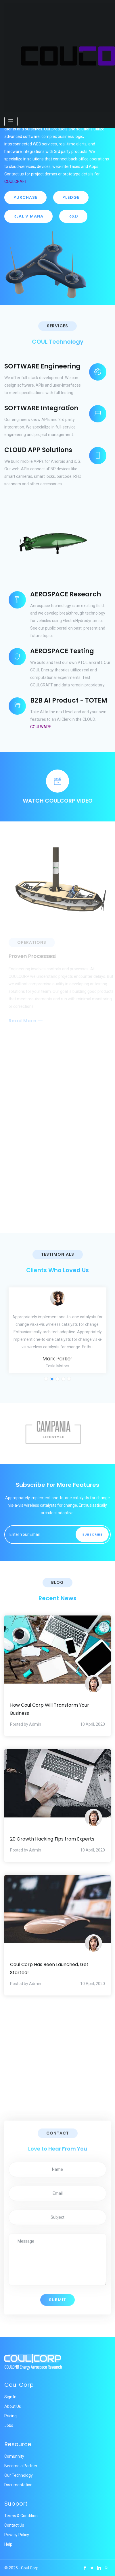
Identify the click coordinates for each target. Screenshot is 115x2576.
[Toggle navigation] (11, 121)
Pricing (10, 2416)
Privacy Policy (16, 2534)
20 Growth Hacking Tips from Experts (52, 1839)
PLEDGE (70, 197)
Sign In (10, 2397)
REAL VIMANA (28, 216)
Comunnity (14, 2456)
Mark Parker (57, 1358)
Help (8, 2544)
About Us (12, 2406)
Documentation (18, 2485)
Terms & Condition (21, 2515)
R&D (73, 216)
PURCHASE (25, 197)
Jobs (8, 2425)
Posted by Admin (25, 1724)
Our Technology (18, 2475)
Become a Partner (20, 2465)
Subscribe (92, 1534)
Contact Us (14, 2525)
